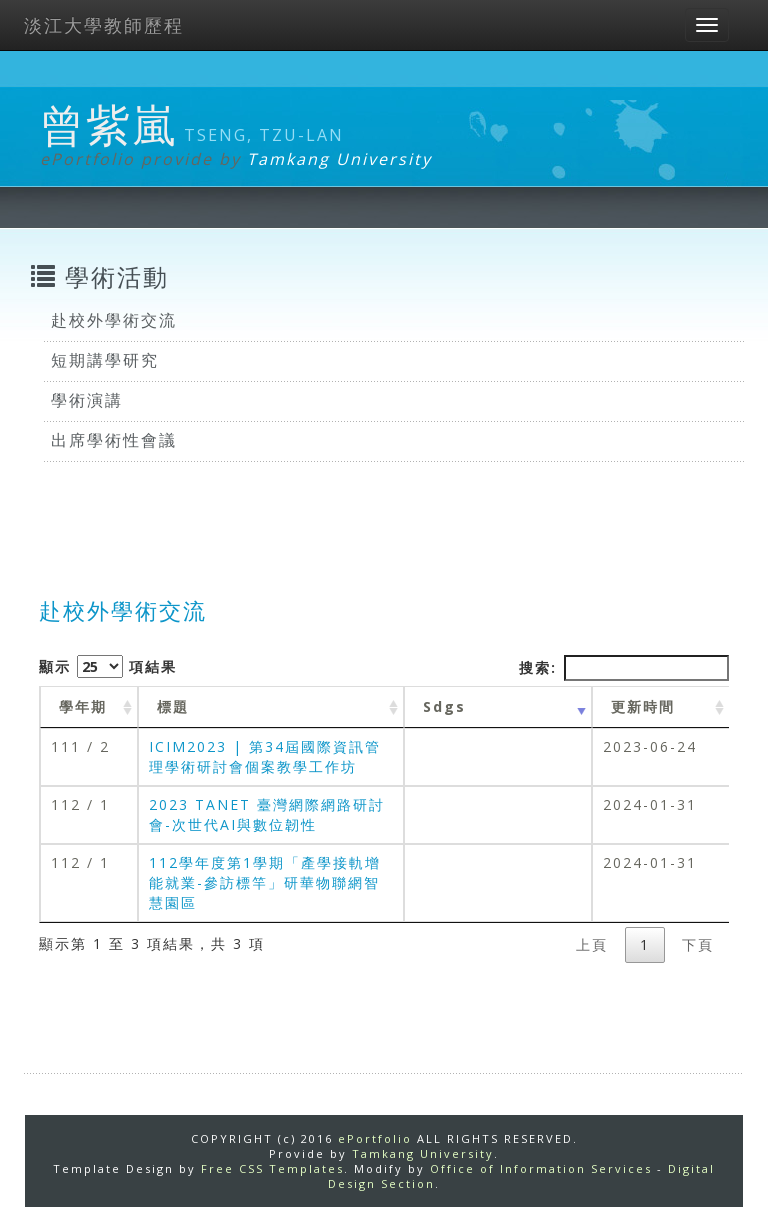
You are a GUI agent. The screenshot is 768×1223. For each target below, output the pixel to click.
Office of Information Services (541, 1168)
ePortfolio (375, 1138)
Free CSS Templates (272, 1168)
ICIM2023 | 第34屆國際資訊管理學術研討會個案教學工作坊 (265, 756)
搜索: (624, 668)
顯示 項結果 (108, 666)
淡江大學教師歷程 (104, 25)
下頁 (698, 944)
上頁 (592, 944)
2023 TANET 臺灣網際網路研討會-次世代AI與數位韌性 (267, 814)
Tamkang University (339, 159)
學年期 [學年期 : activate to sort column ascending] (83, 706)
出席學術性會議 (114, 440)
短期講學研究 (105, 360)
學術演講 (87, 400)
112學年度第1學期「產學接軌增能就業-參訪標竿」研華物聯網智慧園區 (265, 882)
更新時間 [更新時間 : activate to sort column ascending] (643, 706)
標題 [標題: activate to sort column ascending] (173, 706)
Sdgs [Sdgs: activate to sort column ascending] (444, 706)
